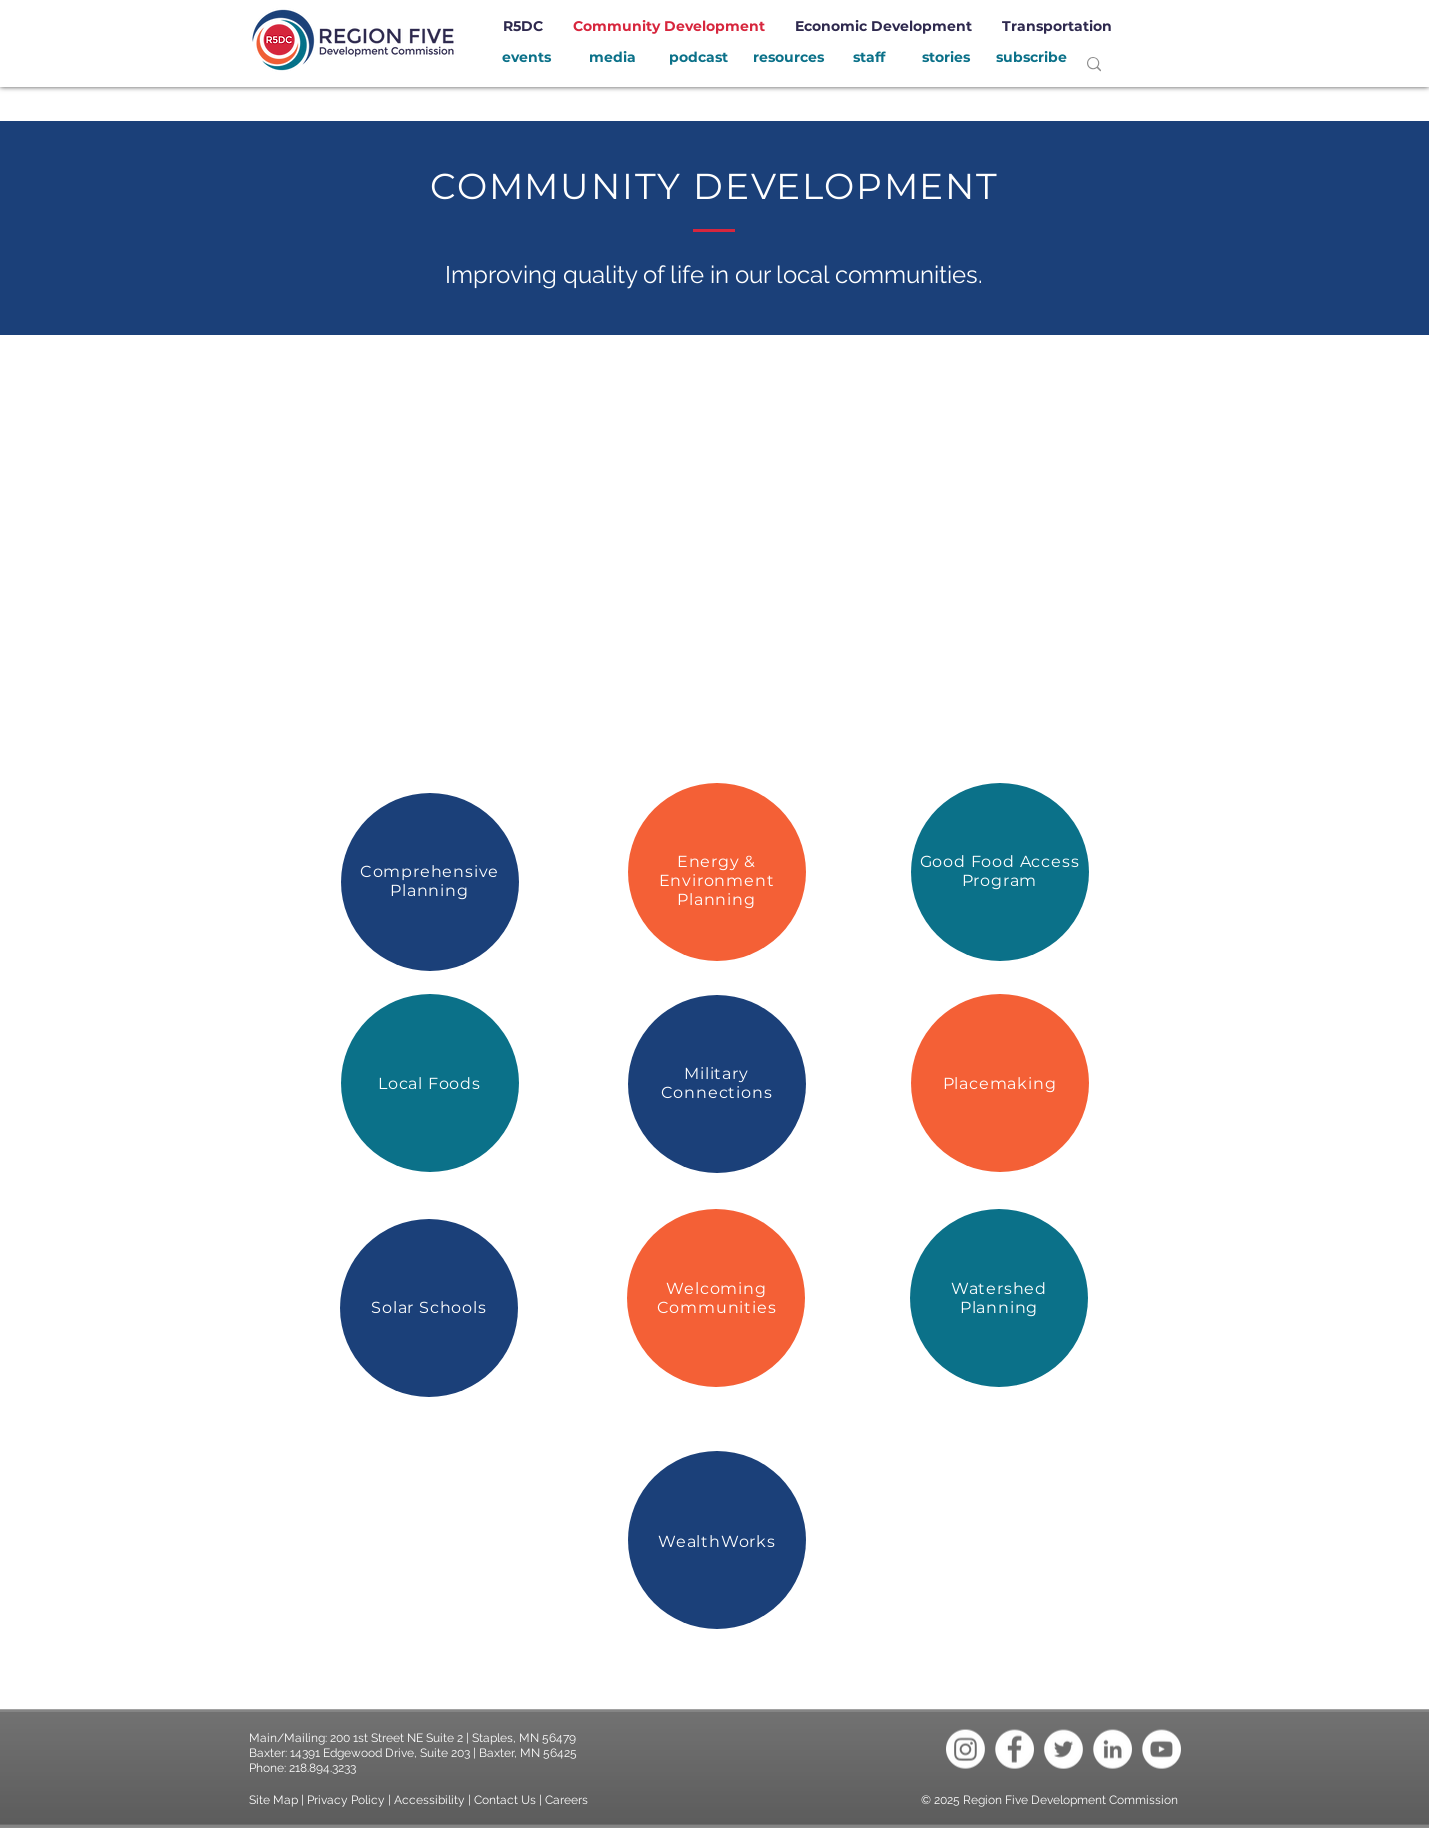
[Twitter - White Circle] (1063, 1749)
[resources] (789, 58)
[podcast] (699, 58)
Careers (566, 1800)
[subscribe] (1032, 58)
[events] (527, 58)
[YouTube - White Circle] (1161, 1749)
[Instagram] (965, 1749)
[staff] (869, 58)
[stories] (946, 58)
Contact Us (505, 1800)
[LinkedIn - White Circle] (1112, 1749)
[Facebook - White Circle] (1014, 1749)
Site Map (273, 1800)
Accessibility (431, 1800)
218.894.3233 (322, 1768)
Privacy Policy (346, 1800)
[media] (613, 58)
